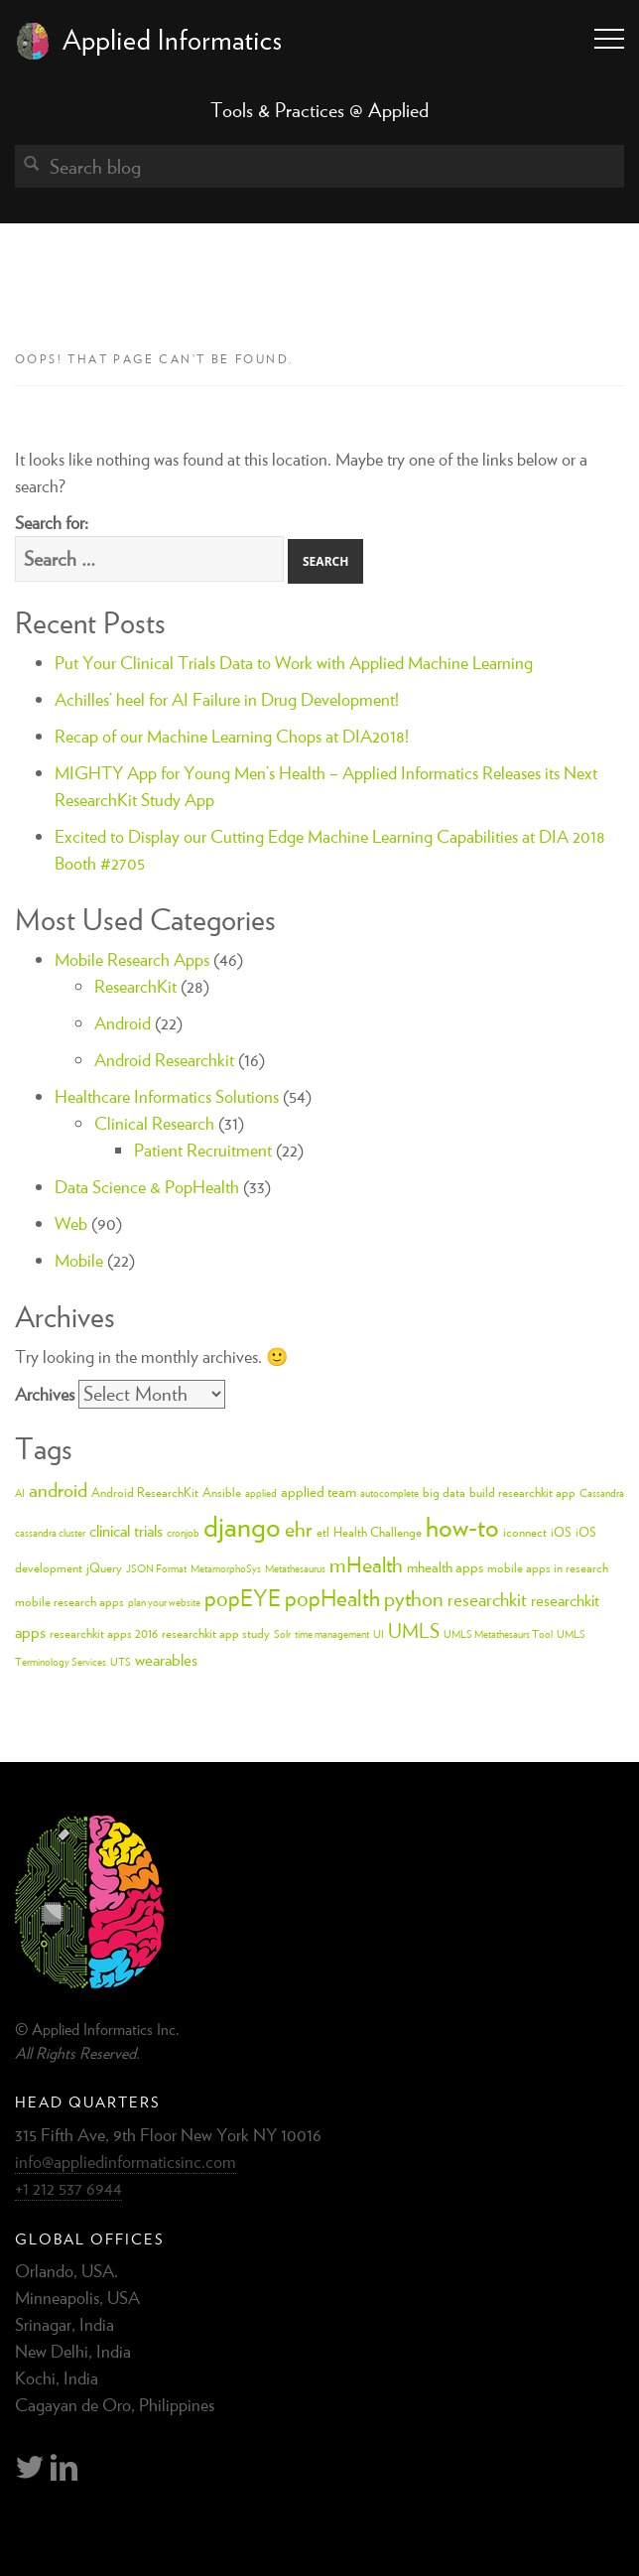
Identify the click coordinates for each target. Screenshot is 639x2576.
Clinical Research (154, 1123)
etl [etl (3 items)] (323, 1532)
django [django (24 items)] (242, 1526)
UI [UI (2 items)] (378, 1634)
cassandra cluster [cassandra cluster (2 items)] (50, 1533)
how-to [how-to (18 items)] (462, 1527)
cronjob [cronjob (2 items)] (183, 1533)
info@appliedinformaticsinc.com (125, 2161)
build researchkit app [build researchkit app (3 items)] (522, 1492)
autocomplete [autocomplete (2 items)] (389, 1493)
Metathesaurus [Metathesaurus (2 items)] (295, 1568)
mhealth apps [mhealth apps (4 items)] (445, 1567)
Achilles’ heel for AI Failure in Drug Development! (227, 699)
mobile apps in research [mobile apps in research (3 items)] (547, 1567)
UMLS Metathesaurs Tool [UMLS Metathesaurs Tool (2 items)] (498, 1634)
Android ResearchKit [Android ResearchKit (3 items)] (144, 1492)
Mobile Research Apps (132, 959)
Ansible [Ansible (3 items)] (221, 1492)
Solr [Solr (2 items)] (282, 1634)
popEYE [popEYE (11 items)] (242, 1597)
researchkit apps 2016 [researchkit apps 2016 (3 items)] (104, 1633)
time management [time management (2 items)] (332, 1634)
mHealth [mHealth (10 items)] (366, 1564)
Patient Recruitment (203, 1150)
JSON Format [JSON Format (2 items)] (156, 1568)
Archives (44, 1394)
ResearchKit (135, 986)
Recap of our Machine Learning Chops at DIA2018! (232, 736)
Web (71, 1223)
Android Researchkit (164, 1059)
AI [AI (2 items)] (20, 1493)
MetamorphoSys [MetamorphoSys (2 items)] (226, 1568)
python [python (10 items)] (414, 1598)
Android (122, 1023)
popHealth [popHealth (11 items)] (332, 1597)
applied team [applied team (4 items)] (318, 1491)
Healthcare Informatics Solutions (167, 1096)
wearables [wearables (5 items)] (166, 1660)
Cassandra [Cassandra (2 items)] (601, 1493)
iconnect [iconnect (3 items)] (525, 1532)
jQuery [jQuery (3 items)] (104, 1567)
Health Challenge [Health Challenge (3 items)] (377, 1532)
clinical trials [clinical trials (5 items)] (126, 1531)
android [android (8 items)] (58, 1489)
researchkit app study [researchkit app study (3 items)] (216, 1633)
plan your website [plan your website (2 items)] (164, 1602)
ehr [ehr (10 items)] (299, 1529)
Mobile (79, 1260)
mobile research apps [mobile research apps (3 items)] (69, 1601)
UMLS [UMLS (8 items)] (414, 1630)
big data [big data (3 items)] (444, 1492)
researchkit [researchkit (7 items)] (487, 1599)
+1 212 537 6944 (68, 2188)
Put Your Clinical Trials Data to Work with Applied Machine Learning (294, 662)
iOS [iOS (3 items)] (561, 1532)
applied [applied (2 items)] (261, 1493)
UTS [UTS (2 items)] (120, 1662)
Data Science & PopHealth (147, 1186)
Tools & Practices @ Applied (319, 109)
